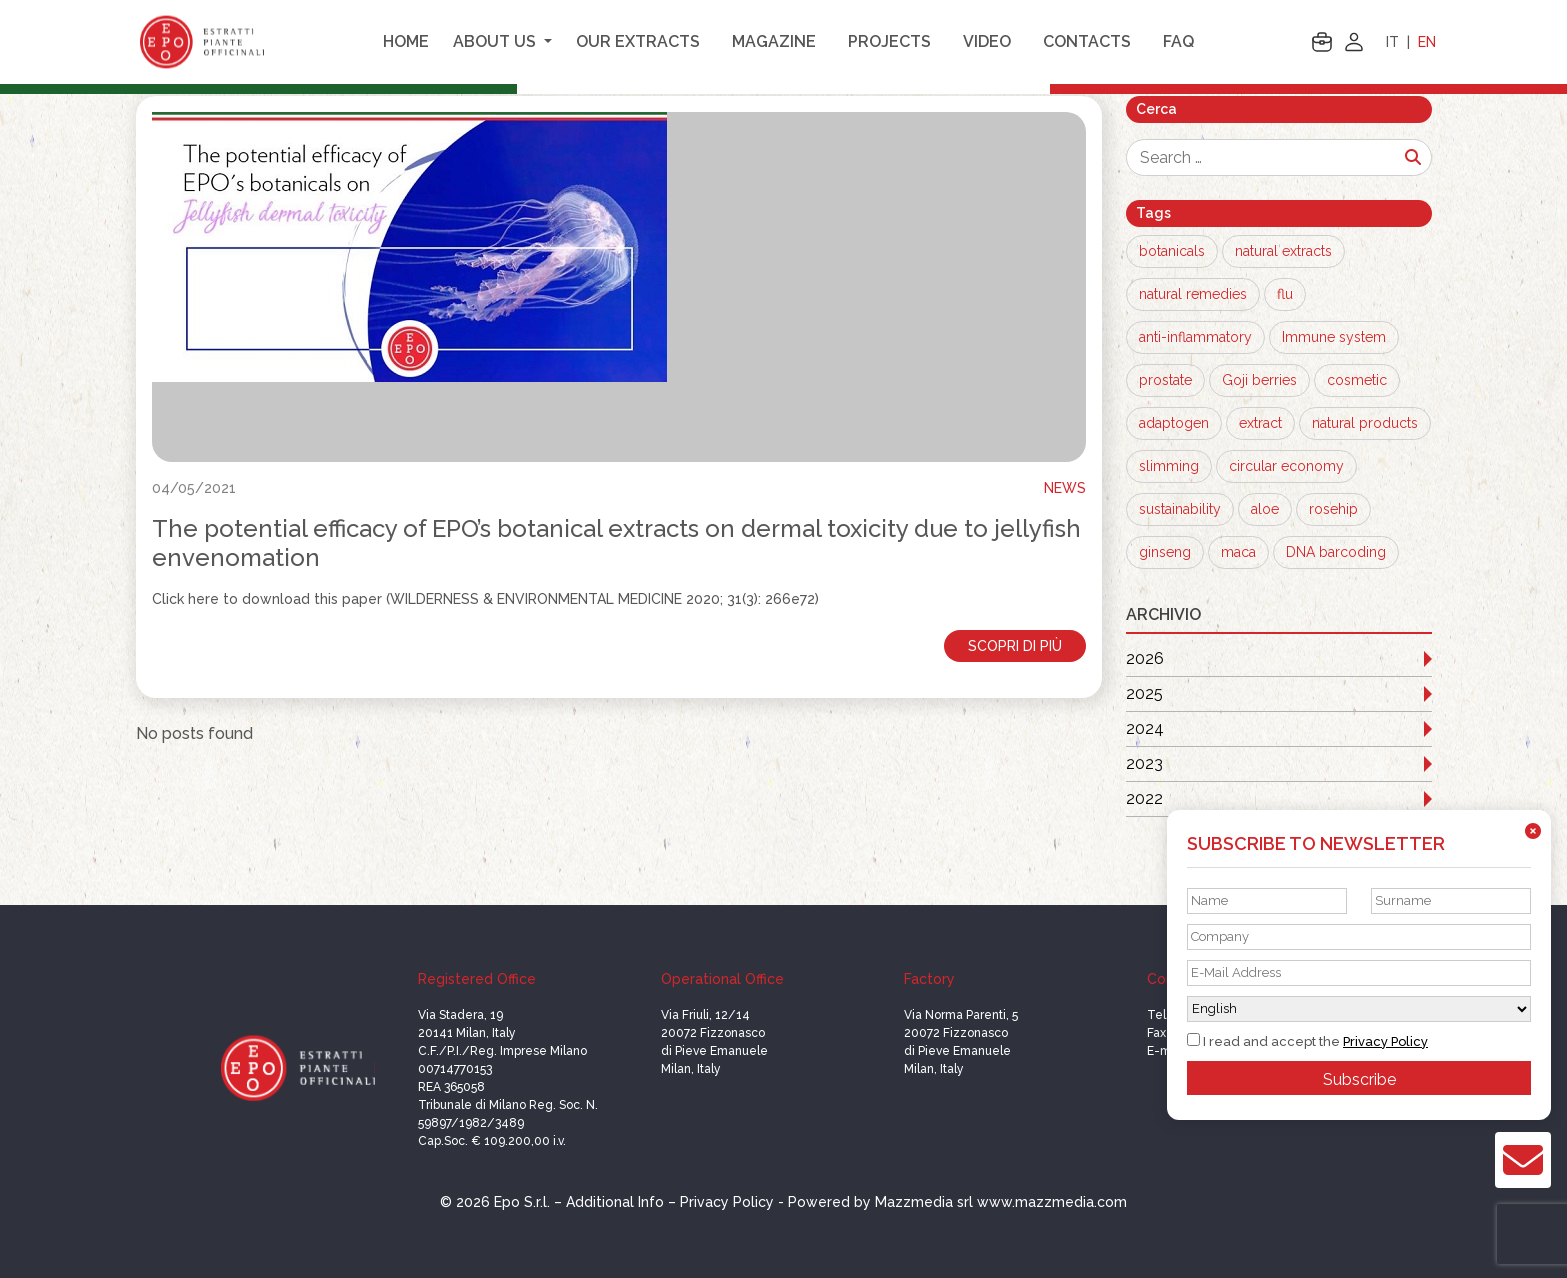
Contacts (1087, 41)
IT (1392, 42)
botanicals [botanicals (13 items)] (1172, 251)
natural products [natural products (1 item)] (1365, 423)
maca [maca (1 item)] (1238, 552)
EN (1427, 42)
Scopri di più (1015, 646)
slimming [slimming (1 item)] (1169, 466)
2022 (1144, 798)
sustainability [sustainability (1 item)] (1180, 509)
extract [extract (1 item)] (1260, 423)
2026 (1145, 658)
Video (987, 41)
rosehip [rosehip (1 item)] (1333, 509)
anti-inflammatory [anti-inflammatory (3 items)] (1195, 337)
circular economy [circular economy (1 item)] (1286, 466)
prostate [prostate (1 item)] (1165, 380)
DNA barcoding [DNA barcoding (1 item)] (1336, 552)
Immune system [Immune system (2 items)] (1334, 337)
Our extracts (638, 41)
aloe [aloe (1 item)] (1265, 509)
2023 (1144, 763)
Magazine (774, 41)
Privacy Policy (1385, 1041)
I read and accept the (1307, 1041)
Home (406, 41)
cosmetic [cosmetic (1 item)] (1357, 380)
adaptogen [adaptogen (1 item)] (1174, 423)
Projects (889, 41)
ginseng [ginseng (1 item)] (1165, 552)
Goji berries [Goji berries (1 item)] (1259, 380)
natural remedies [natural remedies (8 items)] (1193, 294)
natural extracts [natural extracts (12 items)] (1283, 251)
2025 (1144, 693)
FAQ (1178, 41)
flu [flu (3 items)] (1285, 294)
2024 (1145, 728)
